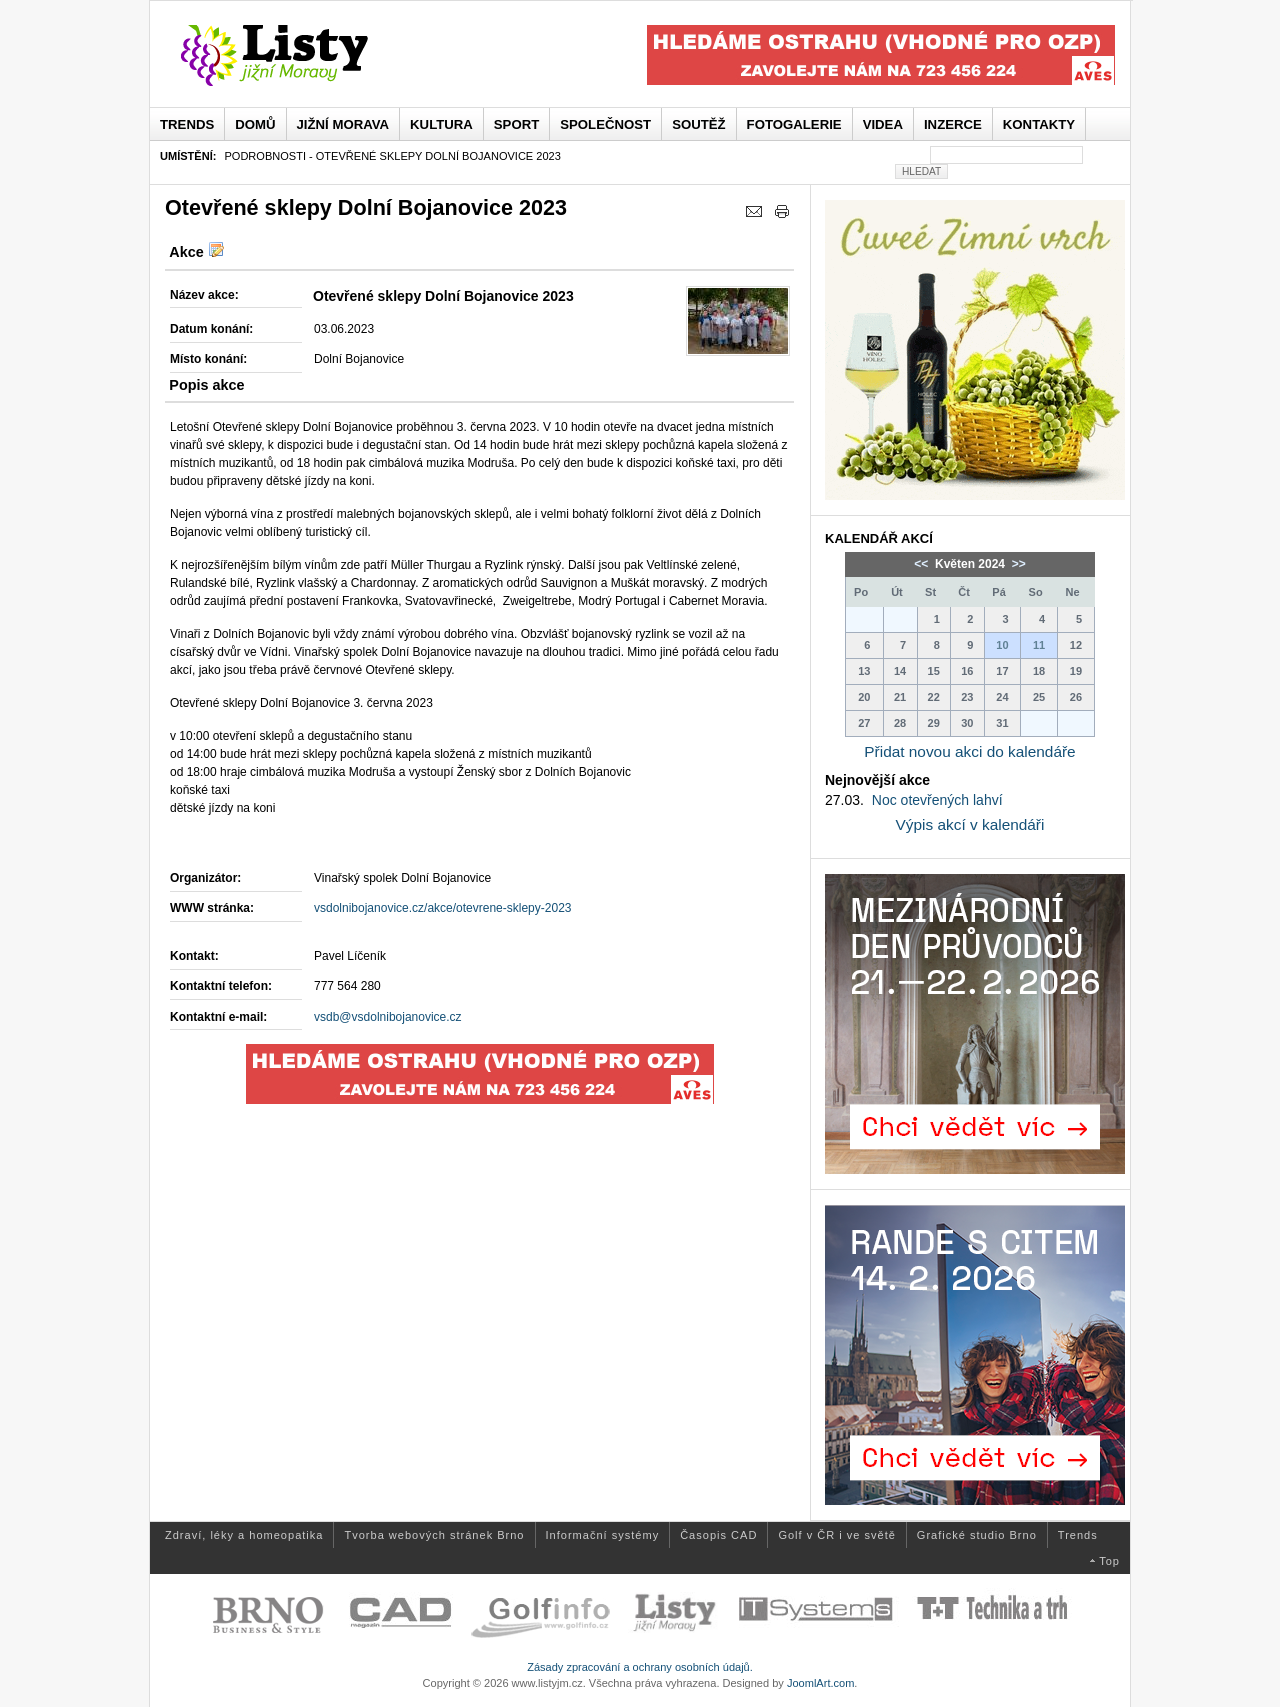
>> (1016, 564)
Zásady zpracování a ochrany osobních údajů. (640, 1667)
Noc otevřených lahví (937, 800)
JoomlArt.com (820, 1683)
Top (1109, 1561)
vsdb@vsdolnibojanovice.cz (388, 1017)
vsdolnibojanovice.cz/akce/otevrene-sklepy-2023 (442, 908)
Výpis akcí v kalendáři (970, 824)
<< (922, 564)
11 (1039, 645)
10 (1002, 645)
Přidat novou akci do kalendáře (969, 751)
